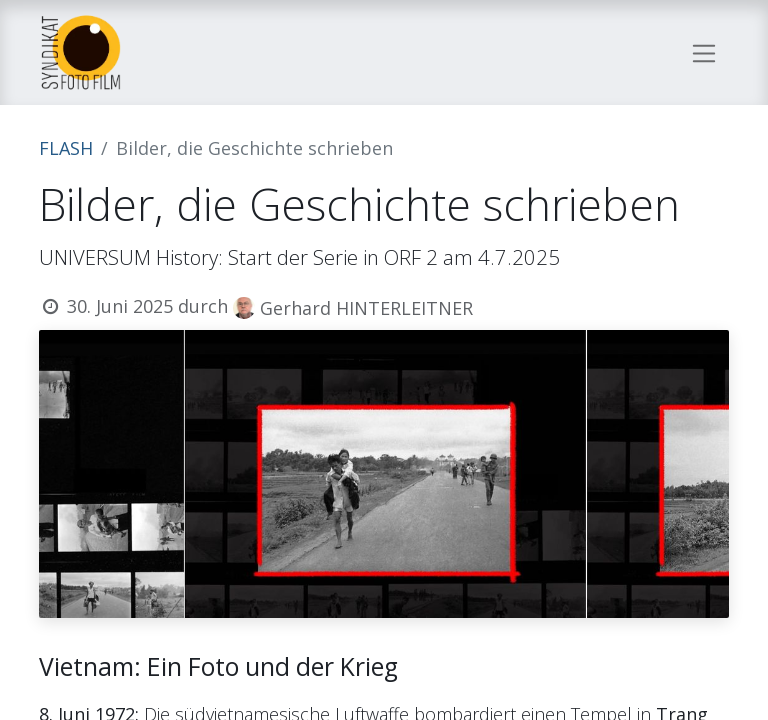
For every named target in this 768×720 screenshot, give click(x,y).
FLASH (66, 148)
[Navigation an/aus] (704, 52)
